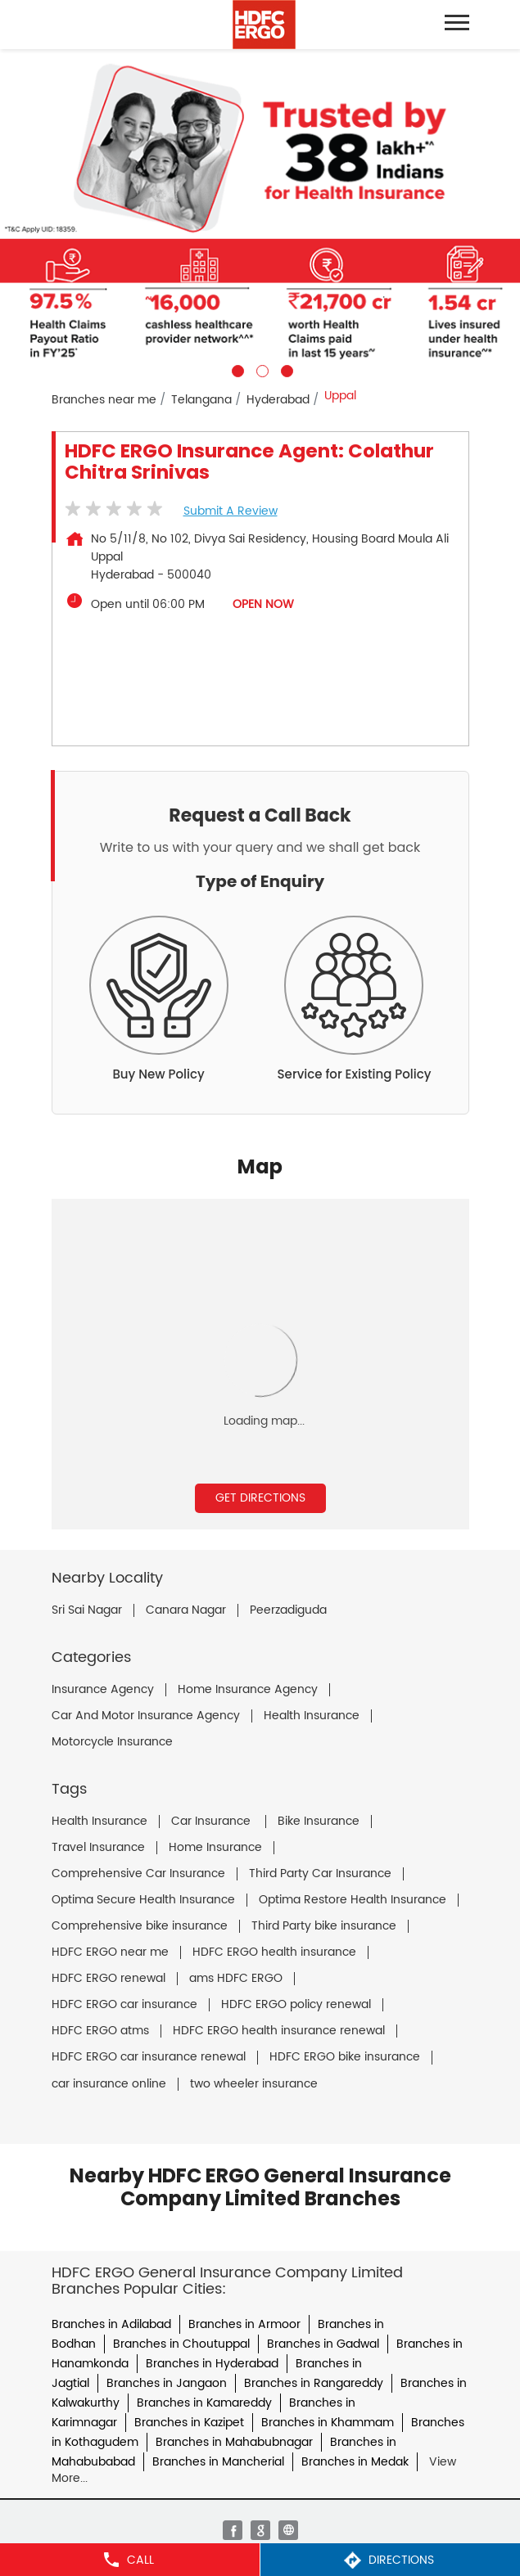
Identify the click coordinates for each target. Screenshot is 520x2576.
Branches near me (104, 399)
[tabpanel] (260, 213)
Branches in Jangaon (166, 2383)
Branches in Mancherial (218, 2461)
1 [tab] (236, 369)
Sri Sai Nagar (87, 1610)
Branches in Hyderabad (212, 2363)
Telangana (201, 399)
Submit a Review (230, 511)
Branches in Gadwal (323, 2344)
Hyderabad (278, 399)
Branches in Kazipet (189, 2422)
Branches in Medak (355, 2461)
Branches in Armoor (244, 2324)
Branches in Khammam (327, 2422)
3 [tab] (285, 369)
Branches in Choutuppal (181, 2344)
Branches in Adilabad (111, 2324)
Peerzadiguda (288, 1610)
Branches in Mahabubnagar (234, 2442)
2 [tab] (260, 369)
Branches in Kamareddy (204, 2403)
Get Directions (260, 1497)
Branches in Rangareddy (313, 2383)
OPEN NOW (263, 604)
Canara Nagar (186, 1610)
